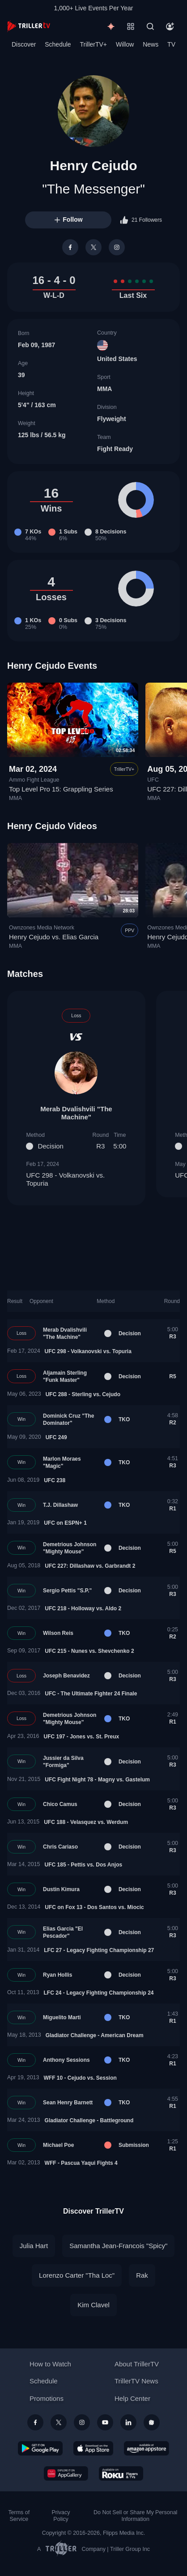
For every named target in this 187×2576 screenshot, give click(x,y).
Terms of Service (19, 2515)
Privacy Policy (61, 2515)
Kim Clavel (93, 2305)
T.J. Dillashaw (60, 1505)
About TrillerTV (137, 2364)
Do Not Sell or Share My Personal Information (135, 2515)
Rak (142, 2275)
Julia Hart (34, 2245)
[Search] (150, 26)
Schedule (58, 44)
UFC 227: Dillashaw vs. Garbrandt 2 (90, 1566)
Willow (125, 44)
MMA (104, 388)
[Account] (170, 26)
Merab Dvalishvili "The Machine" (76, 1113)
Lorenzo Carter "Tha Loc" (77, 2275)
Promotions (47, 2398)
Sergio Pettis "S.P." (67, 1590)
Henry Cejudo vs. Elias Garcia (53, 937)
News (150, 44)
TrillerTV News (136, 2381)
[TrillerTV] (28, 26)
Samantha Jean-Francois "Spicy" (118, 2245)
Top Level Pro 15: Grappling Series (61, 789)
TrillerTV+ (93, 44)
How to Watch (50, 2364)
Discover (24, 44)
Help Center (132, 2398)
